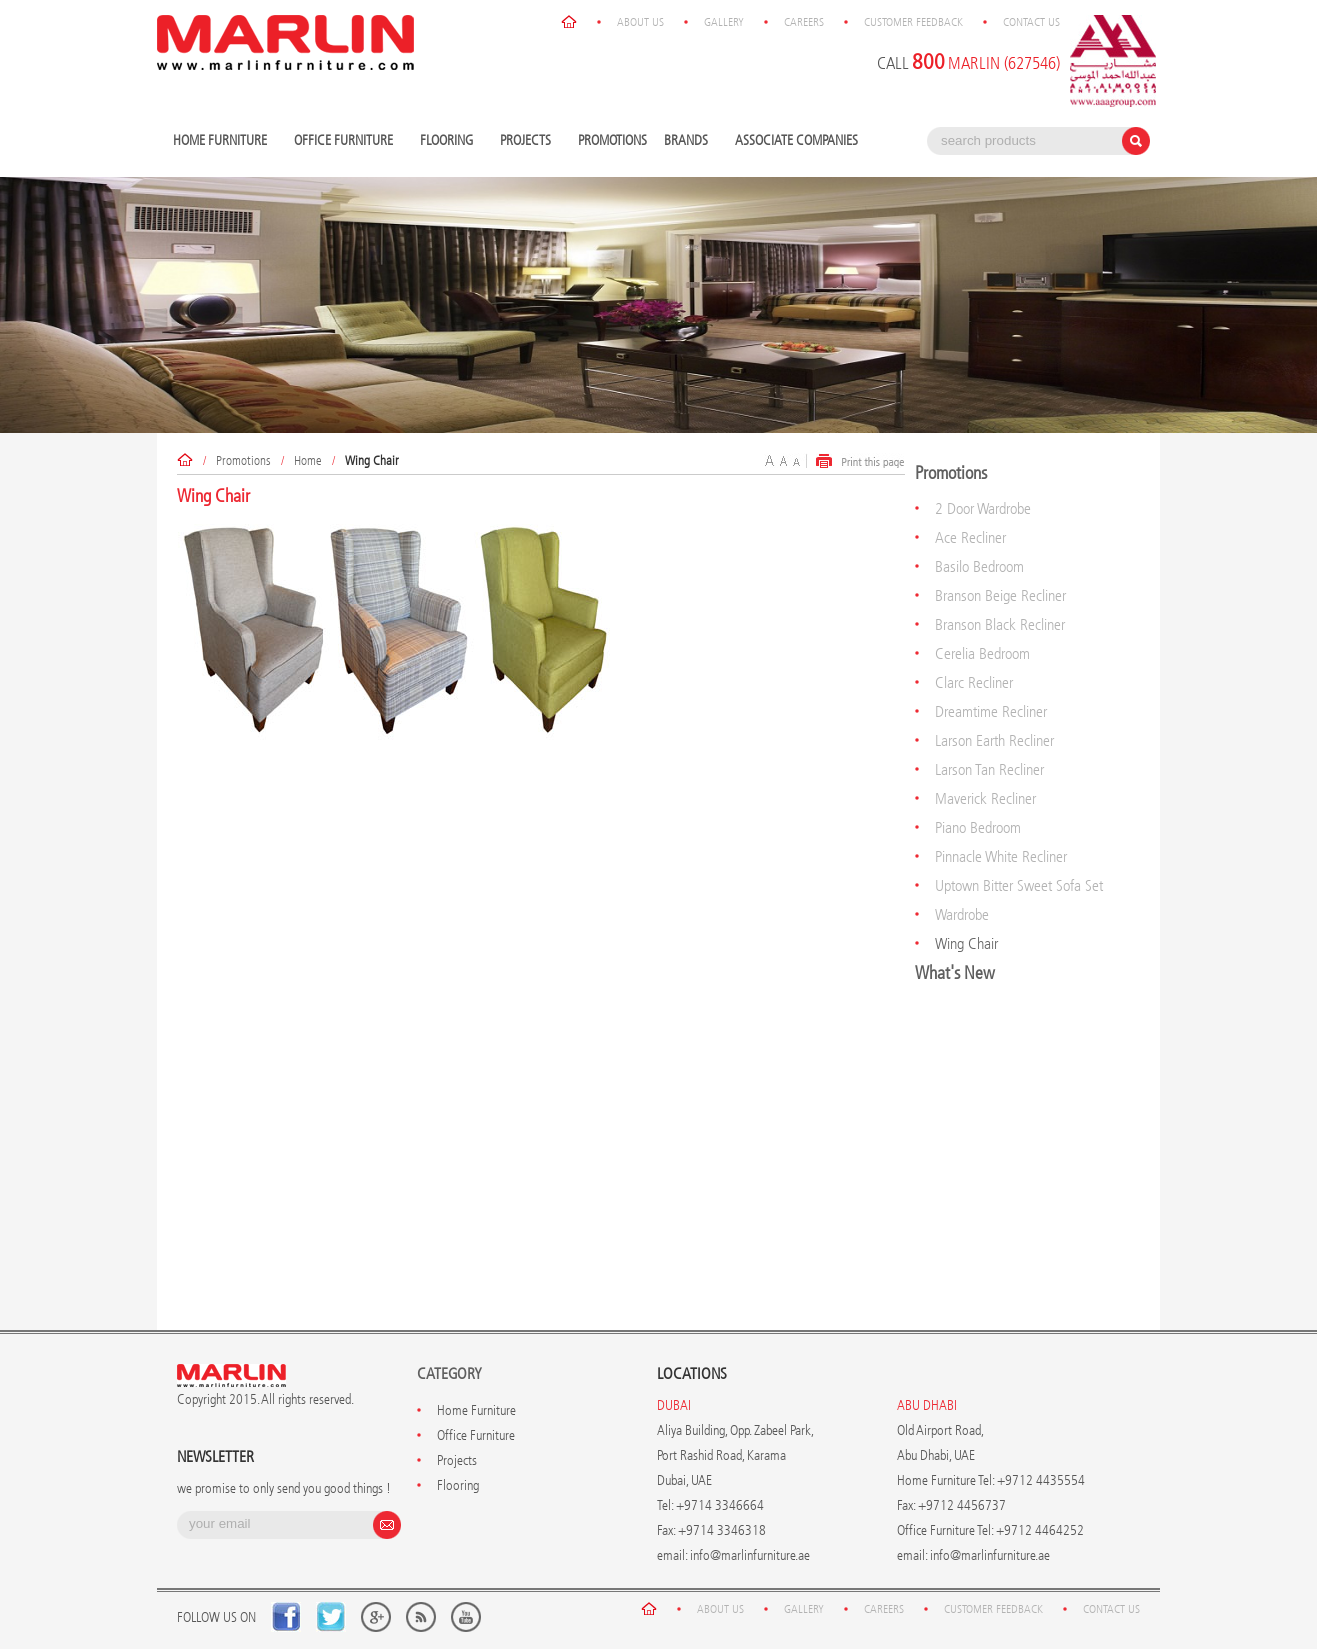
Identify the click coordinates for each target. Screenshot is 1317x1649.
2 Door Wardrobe (983, 508)
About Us (640, 22)
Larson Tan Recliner (989, 769)
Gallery (724, 22)
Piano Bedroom (978, 827)
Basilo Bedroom (979, 566)
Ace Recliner (970, 537)
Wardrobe (962, 914)
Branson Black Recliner (1000, 624)
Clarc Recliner (974, 682)
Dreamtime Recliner (991, 711)
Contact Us (1031, 22)
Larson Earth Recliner (994, 740)
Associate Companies (796, 140)
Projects (528, 141)
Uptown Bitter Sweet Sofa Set (1019, 885)
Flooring (449, 141)
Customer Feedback (913, 22)
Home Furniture (222, 141)
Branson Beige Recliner (1000, 595)
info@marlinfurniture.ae (750, 1555)
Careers (804, 22)
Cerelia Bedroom (982, 653)
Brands (688, 141)
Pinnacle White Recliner (1001, 856)
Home (308, 460)
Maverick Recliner (985, 798)
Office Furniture (346, 141)
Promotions (612, 140)
